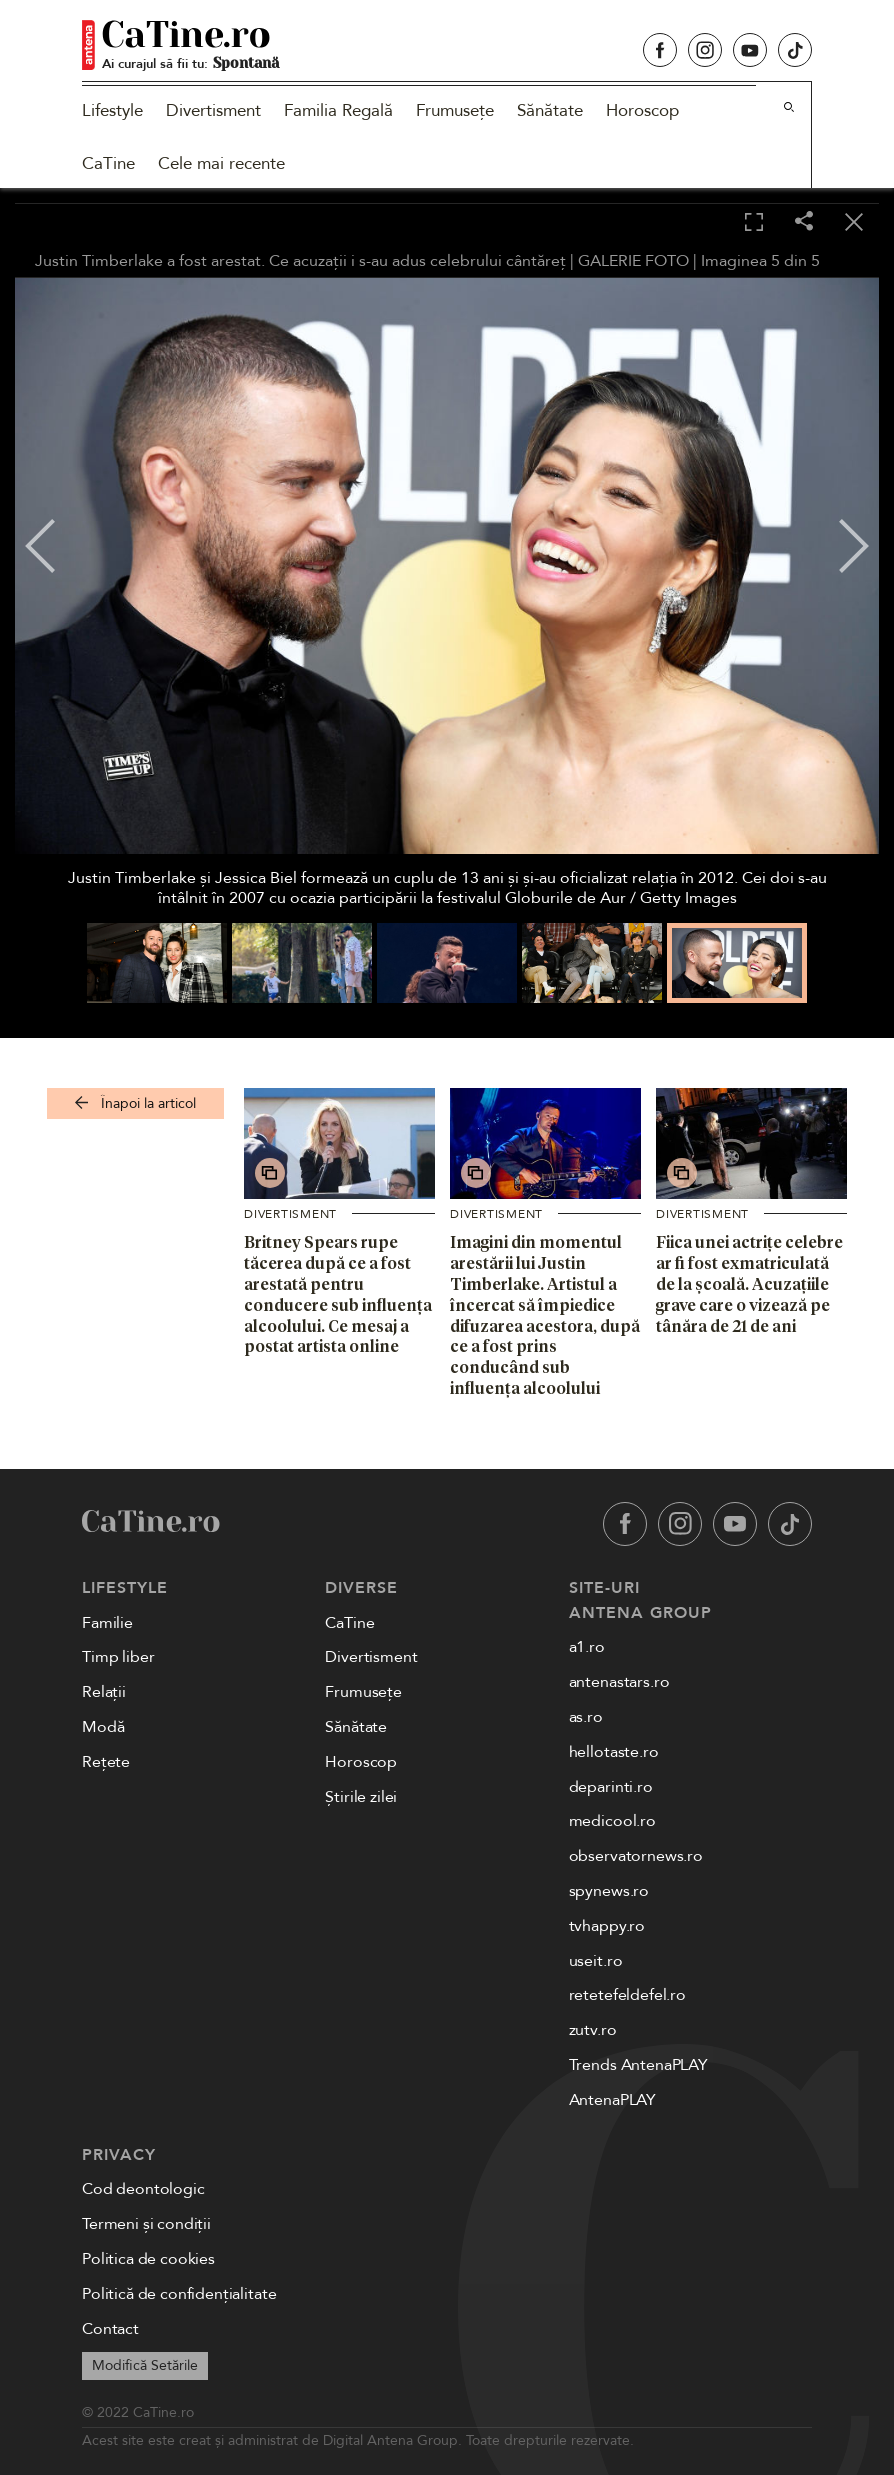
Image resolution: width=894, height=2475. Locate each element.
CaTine (108, 163)
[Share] (804, 222)
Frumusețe (455, 110)
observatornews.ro (636, 1856)
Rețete (106, 1762)
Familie (107, 1623)
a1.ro (587, 1647)
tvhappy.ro (607, 1926)
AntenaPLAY (612, 2100)
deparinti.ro (611, 1787)
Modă (103, 1727)
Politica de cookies (148, 2259)
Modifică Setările (145, 2365)
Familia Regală (338, 110)
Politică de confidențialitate (179, 2294)
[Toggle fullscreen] (754, 223)
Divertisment (213, 110)
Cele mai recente (221, 163)
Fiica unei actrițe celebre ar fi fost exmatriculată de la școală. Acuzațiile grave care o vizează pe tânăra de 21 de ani (749, 1283)
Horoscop (642, 110)
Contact (110, 2329)
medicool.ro (612, 1821)
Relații (104, 1692)
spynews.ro (609, 1891)
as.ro (586, 1717)
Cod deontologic (143, 2189)
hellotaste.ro (614, 1752)
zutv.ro (593, 2030)
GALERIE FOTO (633, 261)
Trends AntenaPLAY (638, 2065)
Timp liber (118, 1657)
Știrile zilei (361, 1797)
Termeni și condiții (146, 2224)
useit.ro (596, 1961)
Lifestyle (112, 110)
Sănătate (550, 110)
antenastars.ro (619, 1682)
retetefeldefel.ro (627, 1995)
